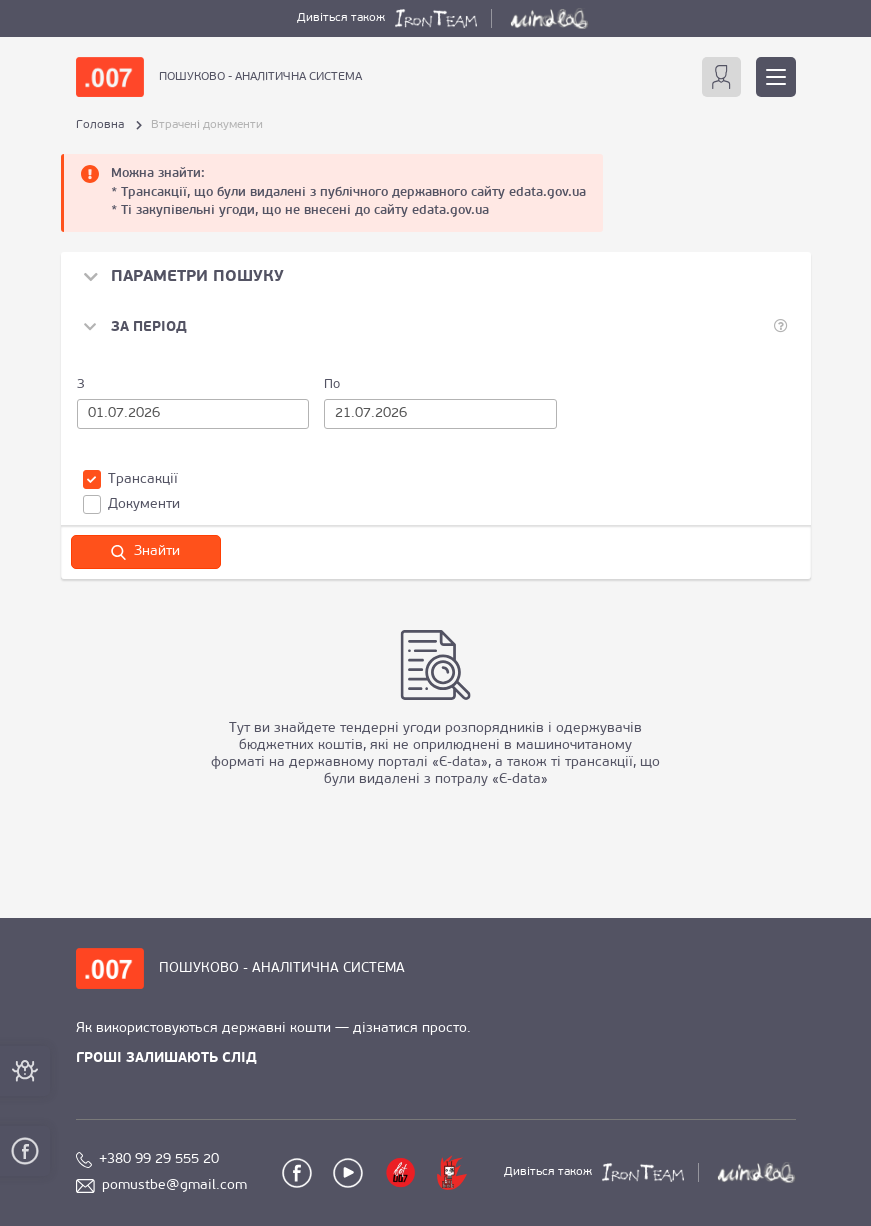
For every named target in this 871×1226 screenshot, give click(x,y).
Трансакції (130, 479)
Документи (131, 504)
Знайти (145, 551)
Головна (100, 125)
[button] (135, 327)
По (332, 384)
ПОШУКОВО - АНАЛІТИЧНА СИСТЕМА (260, 77)
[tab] (436, 327)
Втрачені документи (207, 125)
